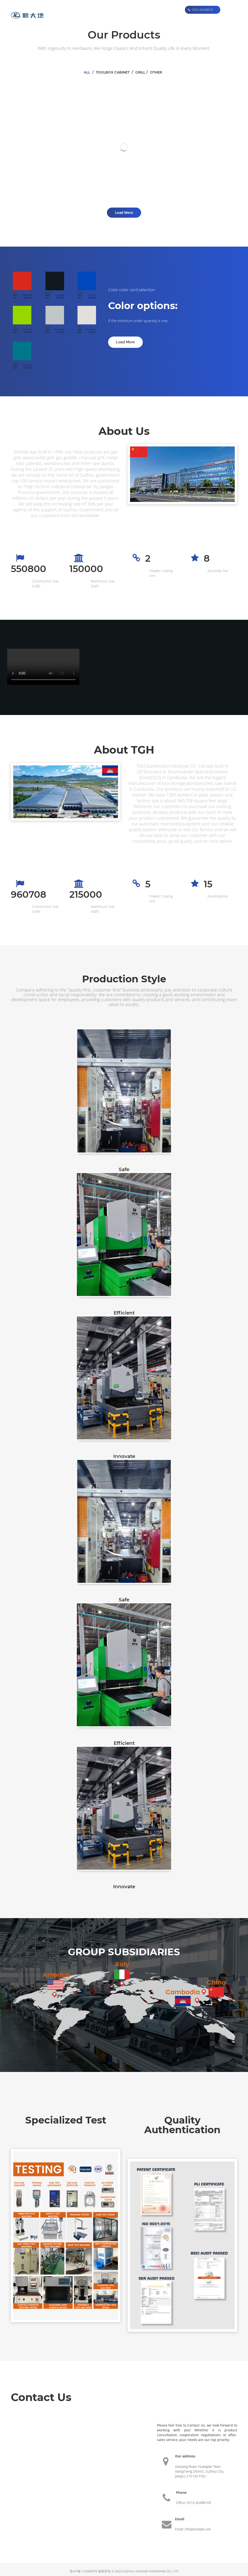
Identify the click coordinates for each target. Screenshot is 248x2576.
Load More (124, 212)
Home (55, 10)
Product (73, 10)
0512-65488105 (200, 10)
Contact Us (119, 10)
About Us (95, 10)
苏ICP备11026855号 (84, 2571)
